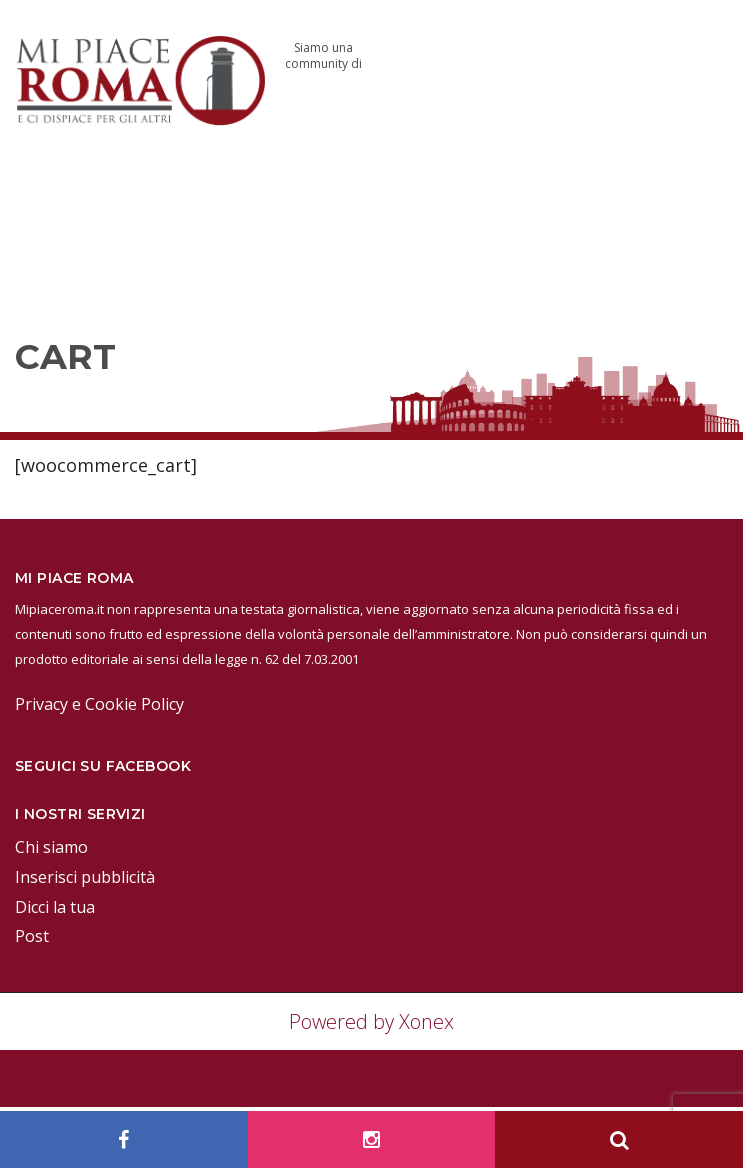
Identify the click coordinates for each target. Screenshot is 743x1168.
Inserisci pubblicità (85, 877)
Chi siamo (51, 847)
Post (32, 936)
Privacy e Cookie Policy (99, 704)
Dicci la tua (55, 907)
